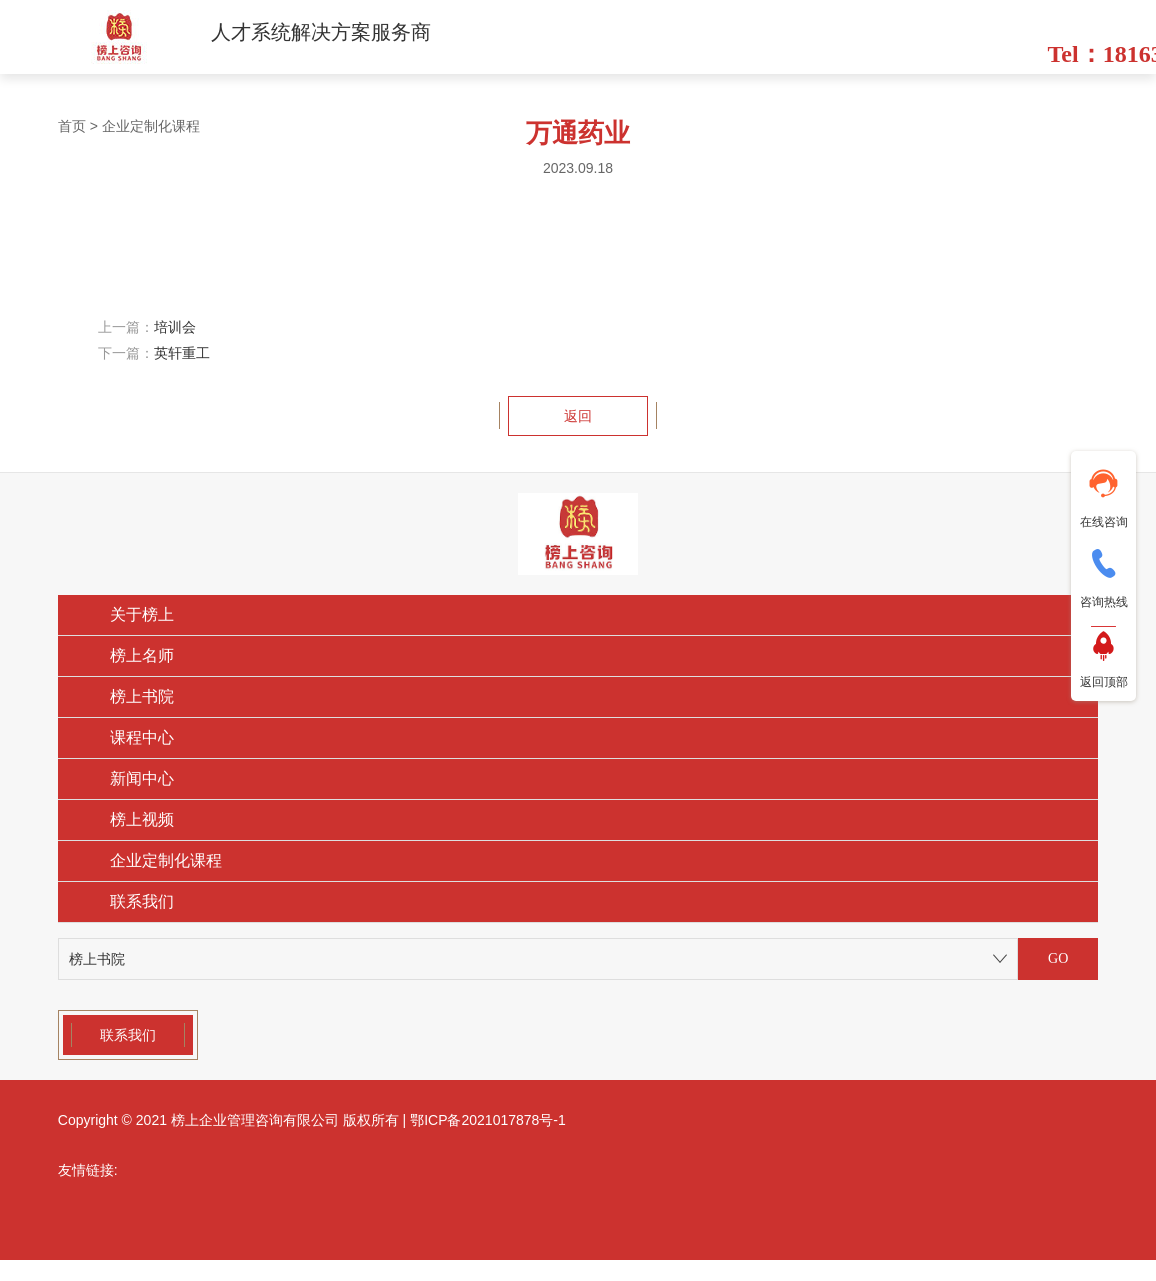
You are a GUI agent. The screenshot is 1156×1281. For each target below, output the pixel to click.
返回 (578, 416)
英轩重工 (182, 353)
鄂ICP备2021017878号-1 (488, 1120)
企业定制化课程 (151, 126)
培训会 (175, 327)
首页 (72, 126)
